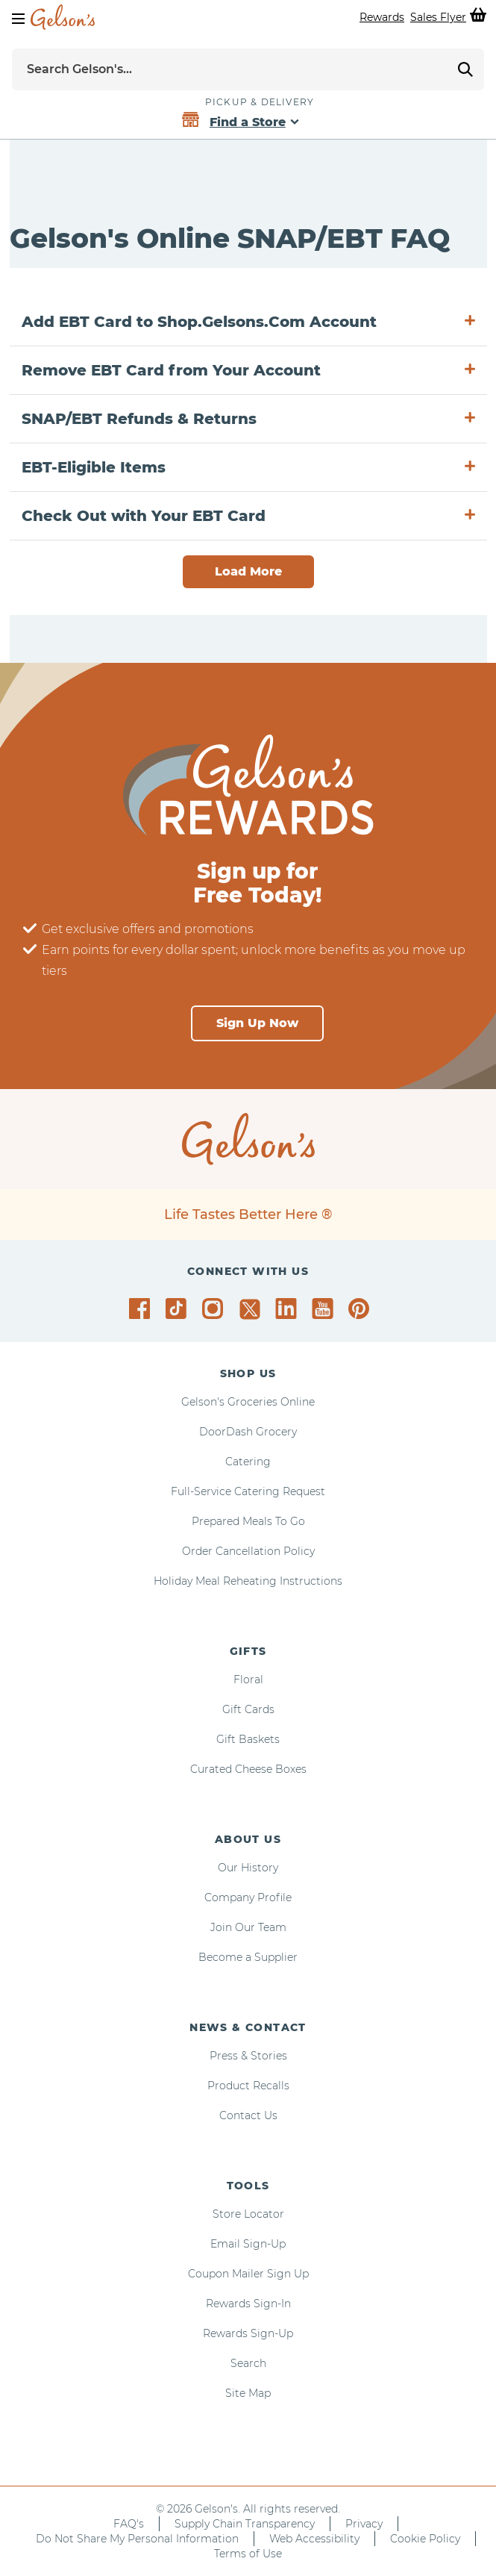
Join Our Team (248, 1927)
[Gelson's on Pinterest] (361, 1308)
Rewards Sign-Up (248, 2333)
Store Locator (248, 2214)
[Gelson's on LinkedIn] (288, 1308)
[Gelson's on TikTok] (179, 1311)
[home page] (63, 17)
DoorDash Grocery (248, 1431)
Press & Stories (248, 2055)
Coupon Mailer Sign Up (248, 2273)
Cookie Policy (425, 2538)
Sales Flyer (438, 17)
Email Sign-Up (248, 2244)
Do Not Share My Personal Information (137, 2538)
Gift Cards (248, 1709)
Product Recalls (248, 2085)
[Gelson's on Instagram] (215, 1308)
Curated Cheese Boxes (248, 1769)
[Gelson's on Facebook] (142, 1308)
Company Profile (248, 1897)
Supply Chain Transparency (245, 2523)
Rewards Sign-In (248, 2303)
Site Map (248, 2393)
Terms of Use (248, 2553)
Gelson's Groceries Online (248, 1402)
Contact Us (248, 2115)
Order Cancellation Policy (248, 1551)
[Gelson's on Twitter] (252, 1309)
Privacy (364, 2523)
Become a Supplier (248, 1957)
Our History (248, 1867)
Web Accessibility (314, 2538)
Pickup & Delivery (259, 101)
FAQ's (128, 2523)
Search (248, 2363)
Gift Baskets (248, 1739)
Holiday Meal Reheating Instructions (248, 1581)
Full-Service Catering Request (248, 1491)
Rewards (382, 17)
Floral (248, 1679)
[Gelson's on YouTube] (325, 1311)
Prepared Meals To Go (248, 1521)
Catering (248, 1461)
